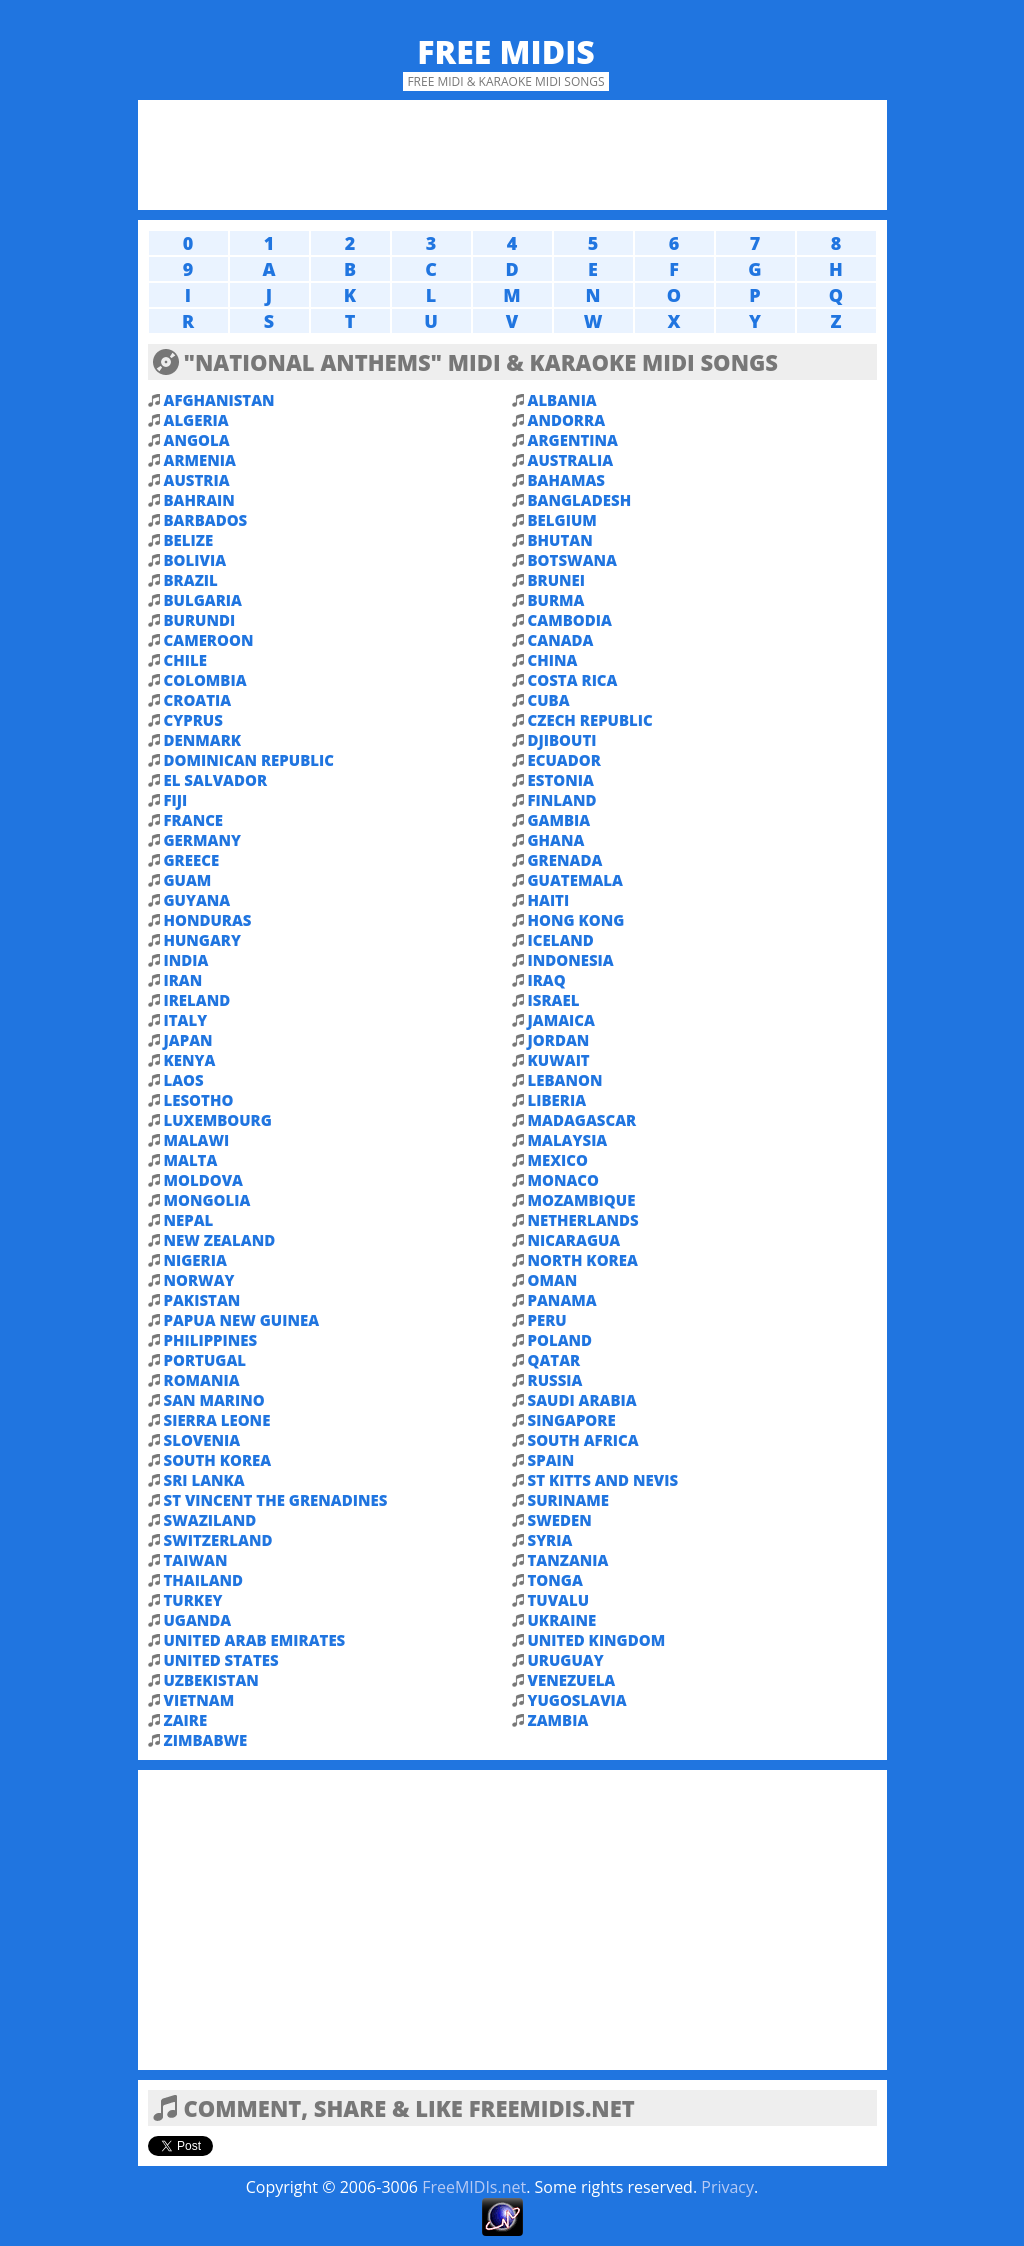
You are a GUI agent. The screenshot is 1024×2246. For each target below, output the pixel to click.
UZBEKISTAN (211, 1680)
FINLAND (562, 800)
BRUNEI (557, 580)
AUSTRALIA (571, 460)
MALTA (191, 1160)
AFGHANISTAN (219, 400)
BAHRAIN (199, 500)
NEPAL (189, 1220)
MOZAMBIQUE (582, 1200)
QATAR (554, 1360)
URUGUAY (566, 1660)
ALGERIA (196, 420)
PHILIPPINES (211, 1340)
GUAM (188, 880)
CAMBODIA (570, 620)
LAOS (184, 1080)
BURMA (556, 600)
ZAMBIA (558, 1720)
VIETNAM (199, 1700)
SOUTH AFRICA (583, 1440)
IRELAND (197, 1000)
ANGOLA (197, 440)
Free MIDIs (506, 51)
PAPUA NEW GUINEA (242, 1320)
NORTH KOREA (583, 1260)
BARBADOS (206, 520)
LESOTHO (199, 1100)
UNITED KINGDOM (597, 1640)
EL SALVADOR (216, 780)
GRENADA (565, 860)
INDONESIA (571, 960)
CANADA (561, 640)
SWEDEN (560, 1520)
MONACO (564, 1180)
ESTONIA (561, 780)
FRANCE (194, 820)
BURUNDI (200, 620)
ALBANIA (562, 400)
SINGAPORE (572, 1420)
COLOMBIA (205, 680)
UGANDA (198, 1620)
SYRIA (550, 1540)
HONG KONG (576, 920)
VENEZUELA (572, 1680)
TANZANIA (568, 1560)
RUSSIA (555, 1380)
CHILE (185, 660)
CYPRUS (193, 720)
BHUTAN (560, 540)
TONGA (555, 1580)
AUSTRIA (197, 480)
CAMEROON (209, 640)
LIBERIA (557, 1100)
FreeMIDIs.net (474, 2187)
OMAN (553, 1280)
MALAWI (197, 1140)
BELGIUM (562, 520)
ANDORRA (567, 420)
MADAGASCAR (582, 1120)
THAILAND (204, 1580)
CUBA (549, 700)
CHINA (553, 660)
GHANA (556, 840)
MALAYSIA (568, 1140)
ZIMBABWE (206, 1740)
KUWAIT (559, 1060)
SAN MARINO (214, 1400)
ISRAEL (554, 1000)
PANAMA (562, 1300)
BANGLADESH (580, 500)
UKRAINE (562, 1620)
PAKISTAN (202, 1300)
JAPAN (188, 1040)
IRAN (183, 980)
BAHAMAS (566, 480)
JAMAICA (561, 1020)
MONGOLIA (207, 1200)
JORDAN (559, 1040)
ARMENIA (200, 460)
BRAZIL (191, 580)
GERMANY (202, 840)
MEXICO (558, 1160)
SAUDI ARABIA (582, 1400)
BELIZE (189, 540)
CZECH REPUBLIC (590, 720)
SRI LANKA (204, 1480)
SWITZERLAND (218, 1540)
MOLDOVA (203, 1180)
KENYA (190, 1060)
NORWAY (199, 1280)
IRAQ (547, 980)
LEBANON (565, 1080)
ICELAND (561, 940)
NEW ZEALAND (220, 1240)
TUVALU (559, 1600)
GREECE (192, 860)
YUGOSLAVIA (577, 1700)
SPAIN (551, 1460)
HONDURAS (208, 920)
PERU (547, 1320)
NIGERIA (195, 1260)
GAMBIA (559, 820)
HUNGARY (202, 940)
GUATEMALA (575, 880)
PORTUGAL (205, 1360)
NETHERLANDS (583, 1220)
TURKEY (193, 1600)
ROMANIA (202, 1380)
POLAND (560, 1340)
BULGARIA (203, 600)
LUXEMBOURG (218, 1120)
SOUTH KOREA (218, 1460)
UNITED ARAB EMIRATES (255, 1640)
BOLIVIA (195, 560)
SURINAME (569, 1500)
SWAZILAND (210, 1520)
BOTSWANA (572, 560)
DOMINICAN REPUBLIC (249, 760)
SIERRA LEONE (217, 1420)
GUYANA (197, 900)
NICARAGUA (574, 1240)
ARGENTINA (573, 440)
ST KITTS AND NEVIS (603, 1480)
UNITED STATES (221, 1660)
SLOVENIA (202, 1440)
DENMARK (203, 740)
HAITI (549, 900)
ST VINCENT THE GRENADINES (276, 1500)
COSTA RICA (573, 680)
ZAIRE (186, 1720)
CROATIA (198, 700)
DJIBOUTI (562, 740)
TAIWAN (196, 1560)
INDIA (186, 960)
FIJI (176, 800)
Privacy (727, 2187)
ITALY (186, 1020)
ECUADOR (564, 760)
